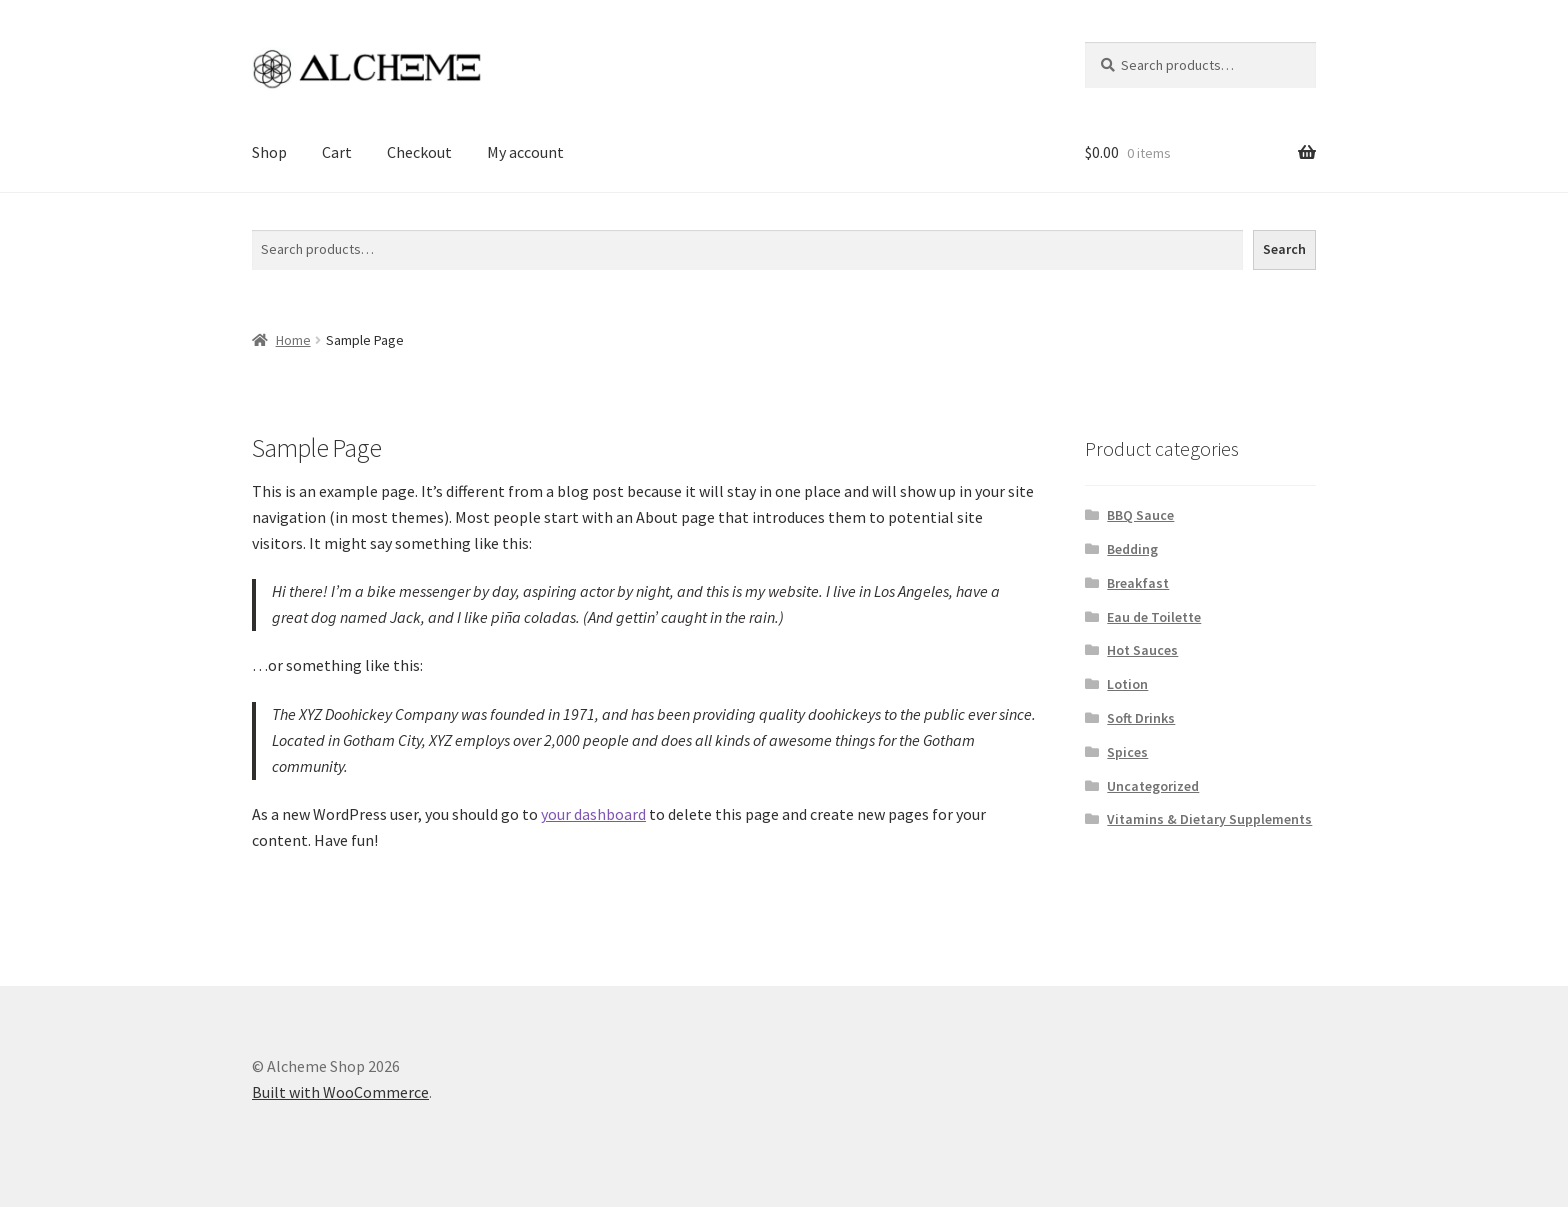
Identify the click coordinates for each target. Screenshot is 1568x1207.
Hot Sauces (1142, 650)
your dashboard (593, 814)
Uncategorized (1153, 786)
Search (274, 218)
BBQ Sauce (1140, 515)
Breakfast (1138, 583)
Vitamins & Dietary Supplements (1209, 819)
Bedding (1132, 549)
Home (293, 340)
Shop (269, 152)
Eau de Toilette (1154, 617)
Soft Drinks (1141, 718)
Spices (1127, 752)
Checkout (419, 152)
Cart (337, 152)
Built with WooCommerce (340, 1092)
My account (525, 152)
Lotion (1127, 684)
